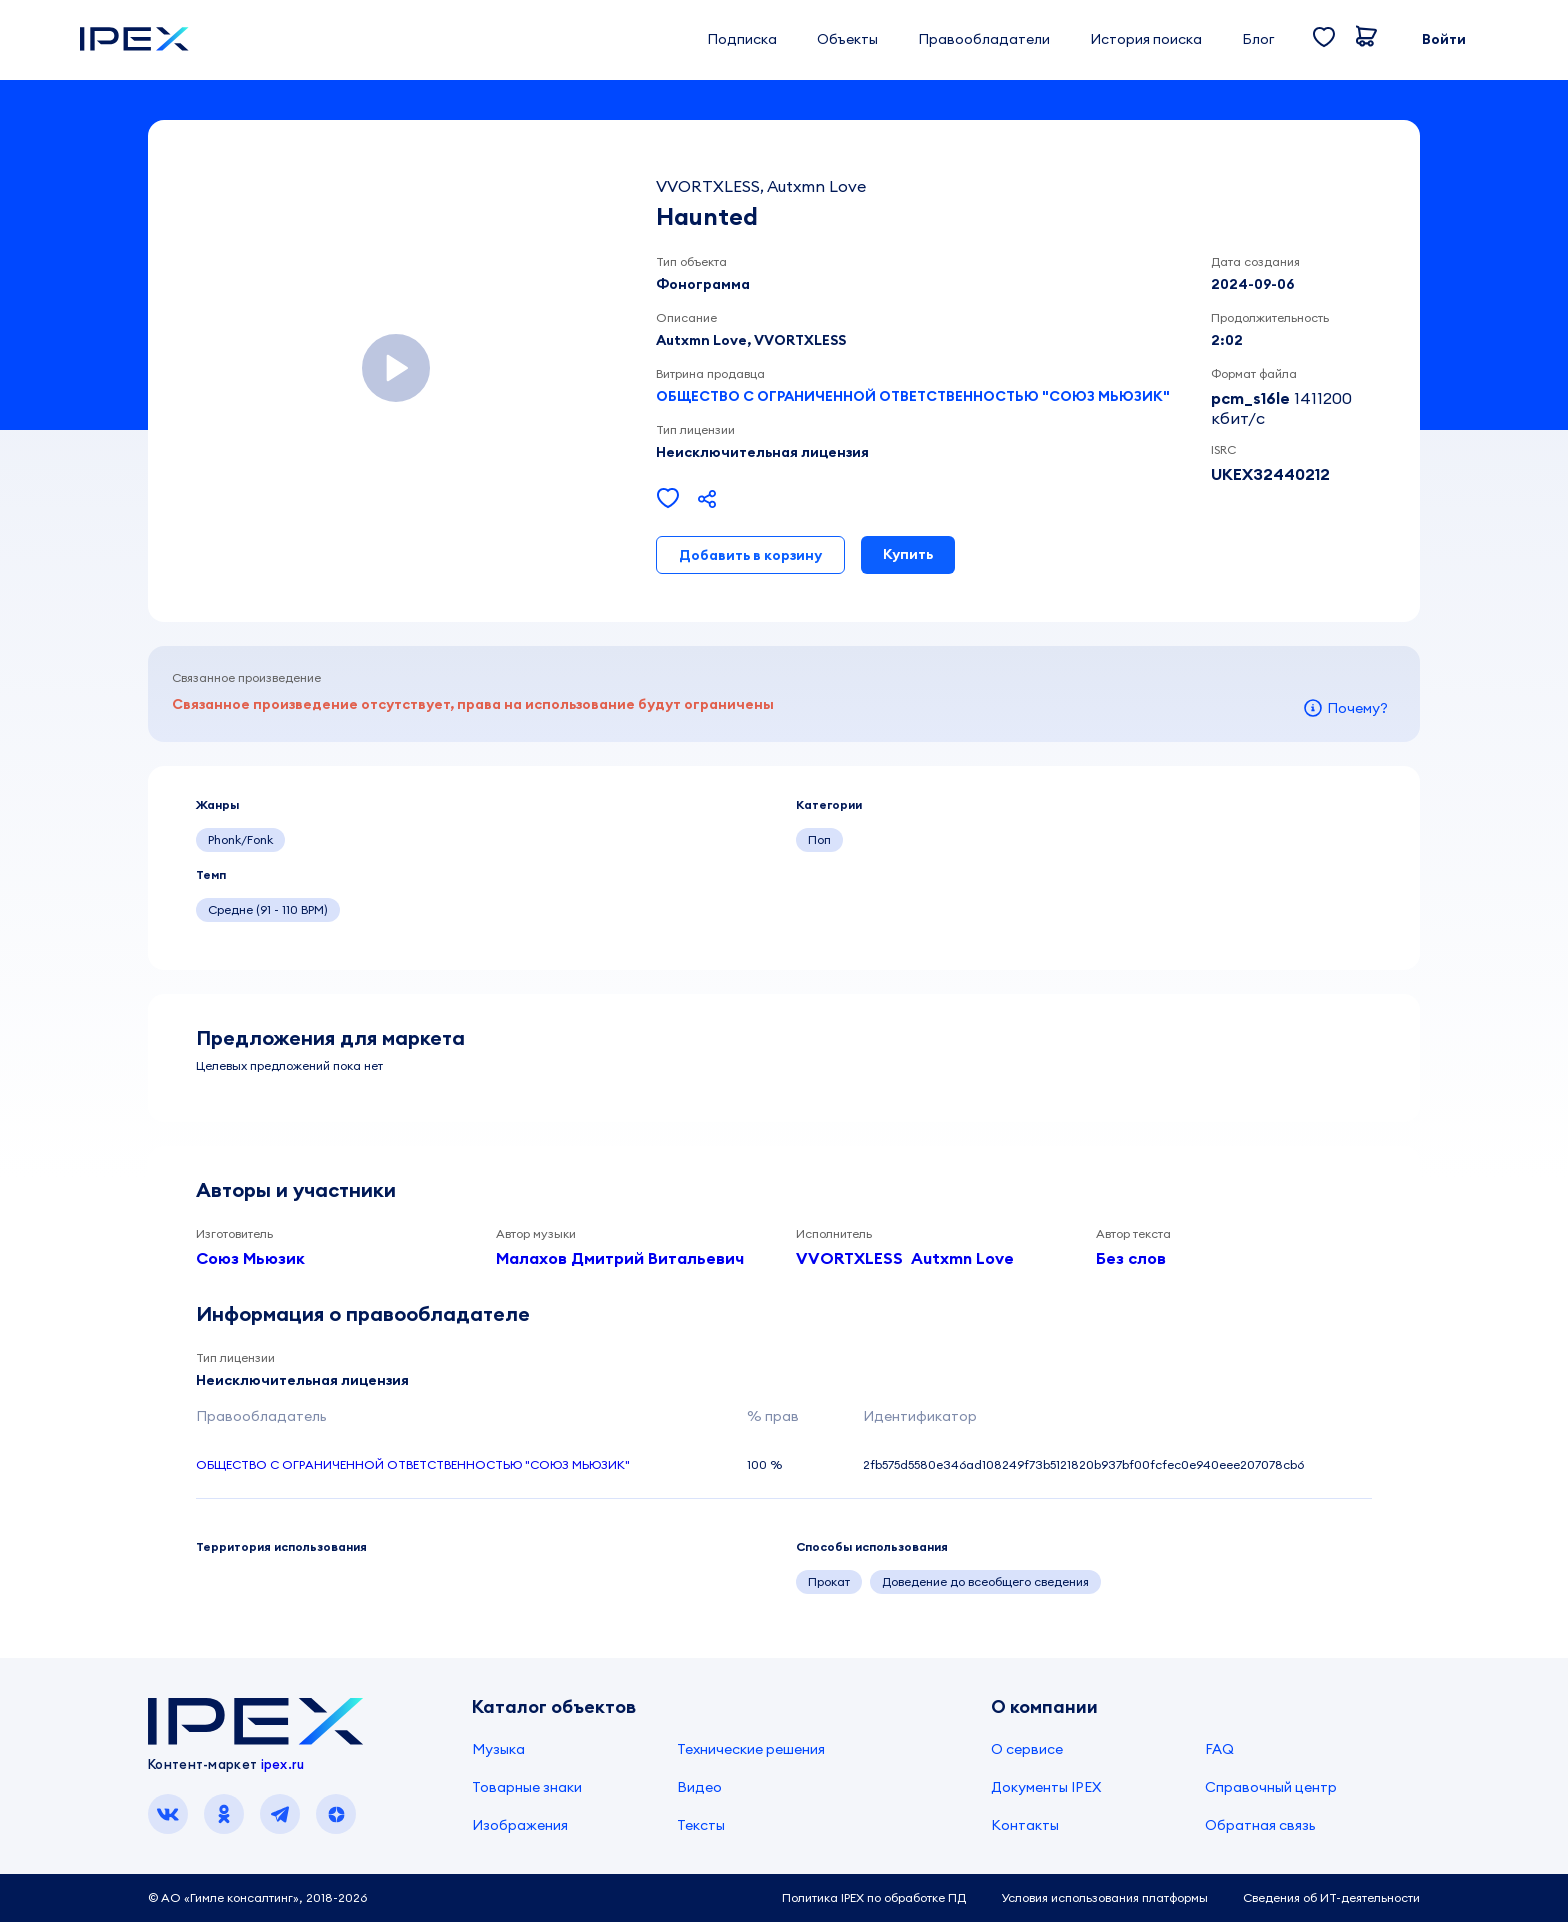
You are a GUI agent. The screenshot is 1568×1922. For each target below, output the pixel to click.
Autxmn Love (962, 1258)
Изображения (520, 1825)
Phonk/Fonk (240, 839)
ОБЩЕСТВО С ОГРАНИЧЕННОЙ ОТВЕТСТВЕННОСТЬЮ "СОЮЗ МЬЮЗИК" (913, 396)
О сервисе (1027, 1749)
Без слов (1131, 1258)
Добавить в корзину (750, 555)
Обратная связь (1260, 1825)
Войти (1444, 39)
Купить (908, 554)
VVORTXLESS (849, 1258)
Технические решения (751, 1749)
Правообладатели (984, 39)
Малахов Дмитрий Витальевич (620, 1258)
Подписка (742, 39)
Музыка (498, 1749)
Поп (819, 839)
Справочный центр (1271, 1787)
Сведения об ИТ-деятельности (1331, 1897)
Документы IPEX (1046, 1787)
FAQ (1219, 1749)
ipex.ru (283, 1764)
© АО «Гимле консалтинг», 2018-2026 (257, 1897)
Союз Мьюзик (250, 1258)
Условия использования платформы (1104, 1897)
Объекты (847, 39)
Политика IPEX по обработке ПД (874, 1897)
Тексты (701, 1825)
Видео (699, 1787)
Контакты (1025, 1825)
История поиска (1146, 39)
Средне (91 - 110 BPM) (268, 909)
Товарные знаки (527, 1787)
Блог (1258, 39)
